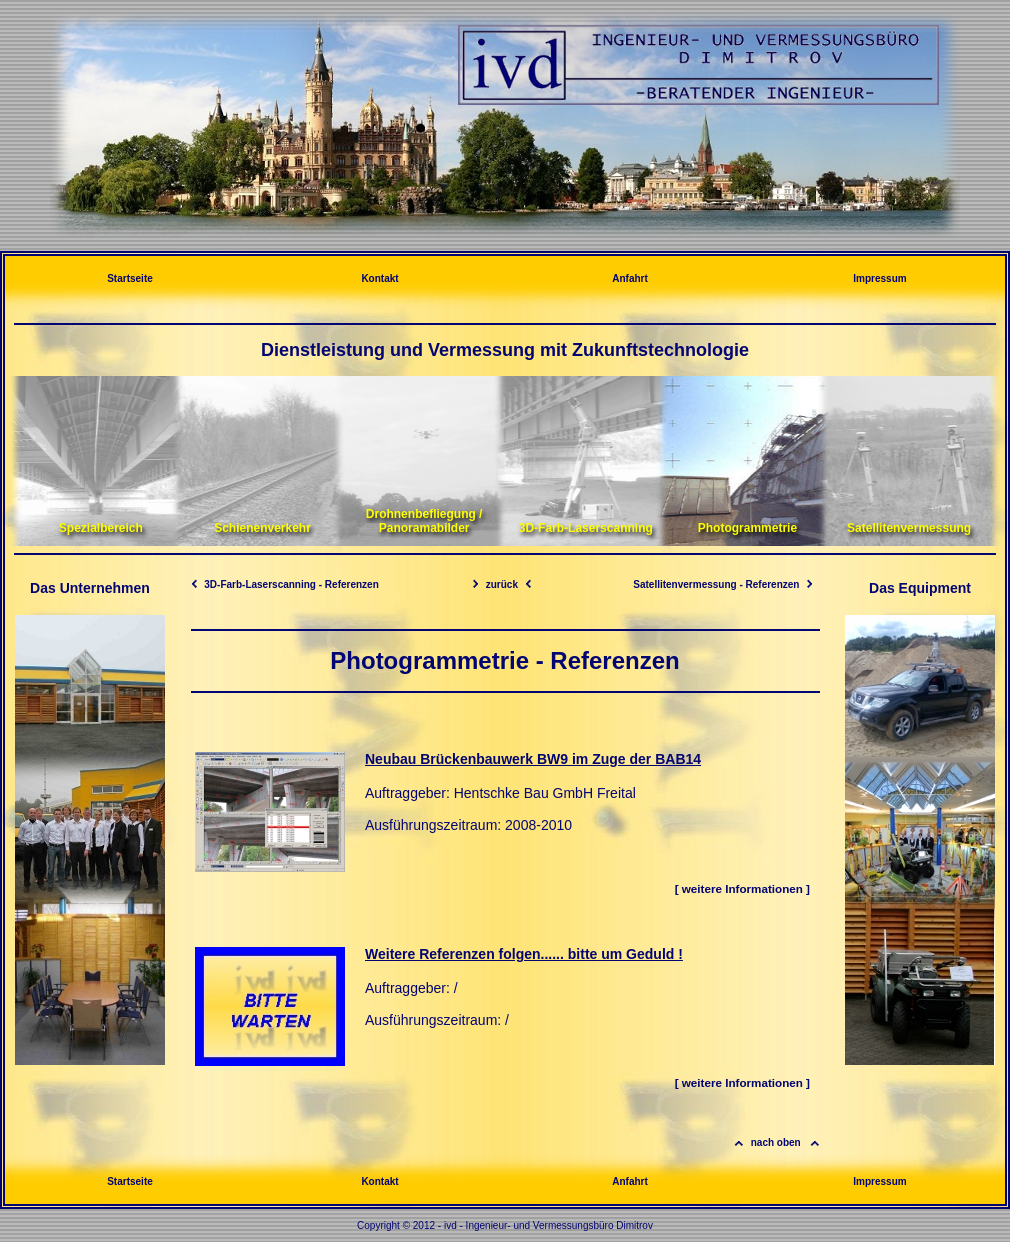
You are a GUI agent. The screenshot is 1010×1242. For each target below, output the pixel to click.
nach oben (776, 1142)
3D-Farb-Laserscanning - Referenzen (285, 584)
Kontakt (379, 278)
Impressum (879, 278)
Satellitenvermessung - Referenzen (722, 584)
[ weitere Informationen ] (742, 888)
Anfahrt (630, 278)
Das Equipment (920, 588)
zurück (502, 584)
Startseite (130, 278)
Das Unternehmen (90, 588)
